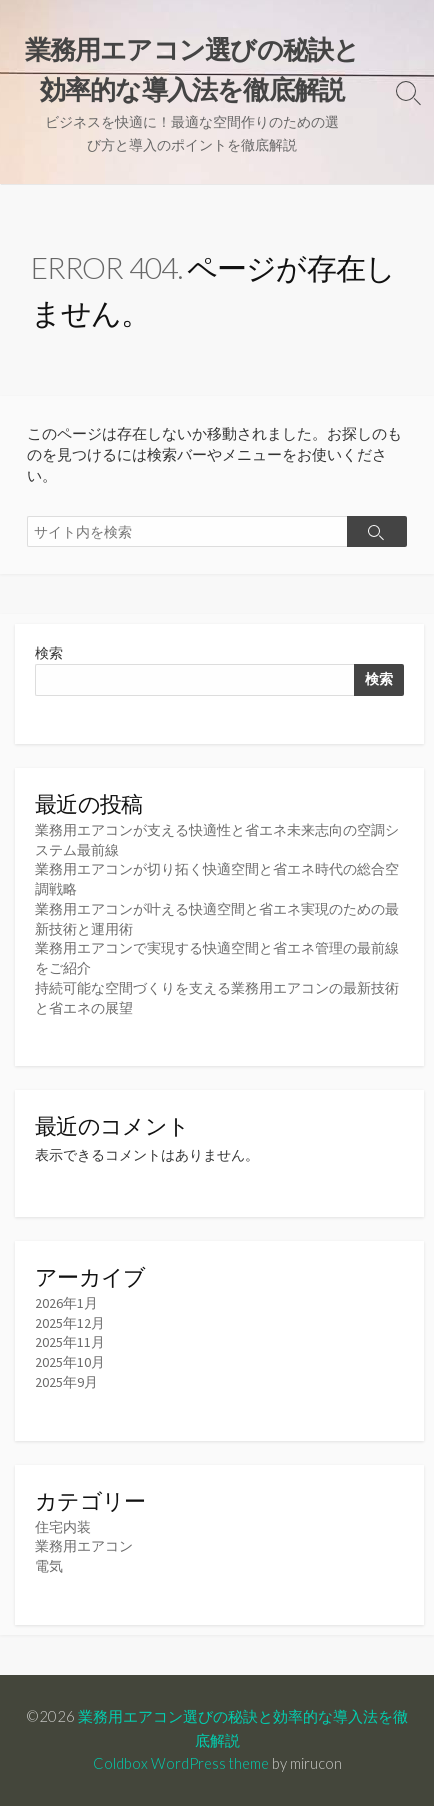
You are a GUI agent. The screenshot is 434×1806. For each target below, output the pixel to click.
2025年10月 (70, 1362)
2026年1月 (66, 1303)
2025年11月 (70, 1342)
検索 (49, 653)
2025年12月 (70, 1323)
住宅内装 (63, 1527)
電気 (49, 1566)
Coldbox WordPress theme (181, 1763)
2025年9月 (66, 1382)
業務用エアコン (84, 1546)
